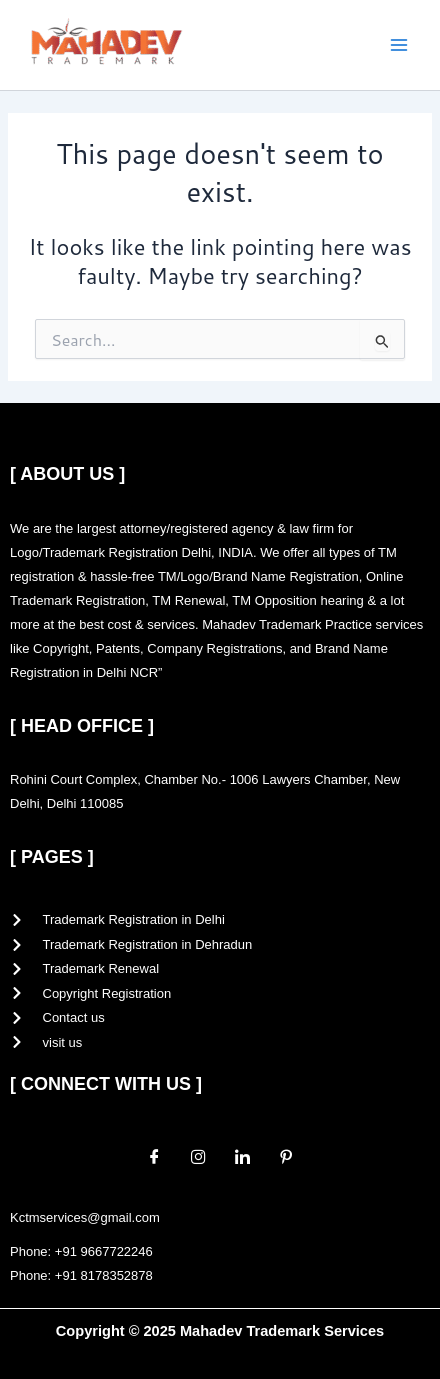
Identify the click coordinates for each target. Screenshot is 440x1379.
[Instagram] (198, 1156)
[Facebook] (154, 1156)
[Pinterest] (286, 1156)
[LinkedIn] (242, 1156)
